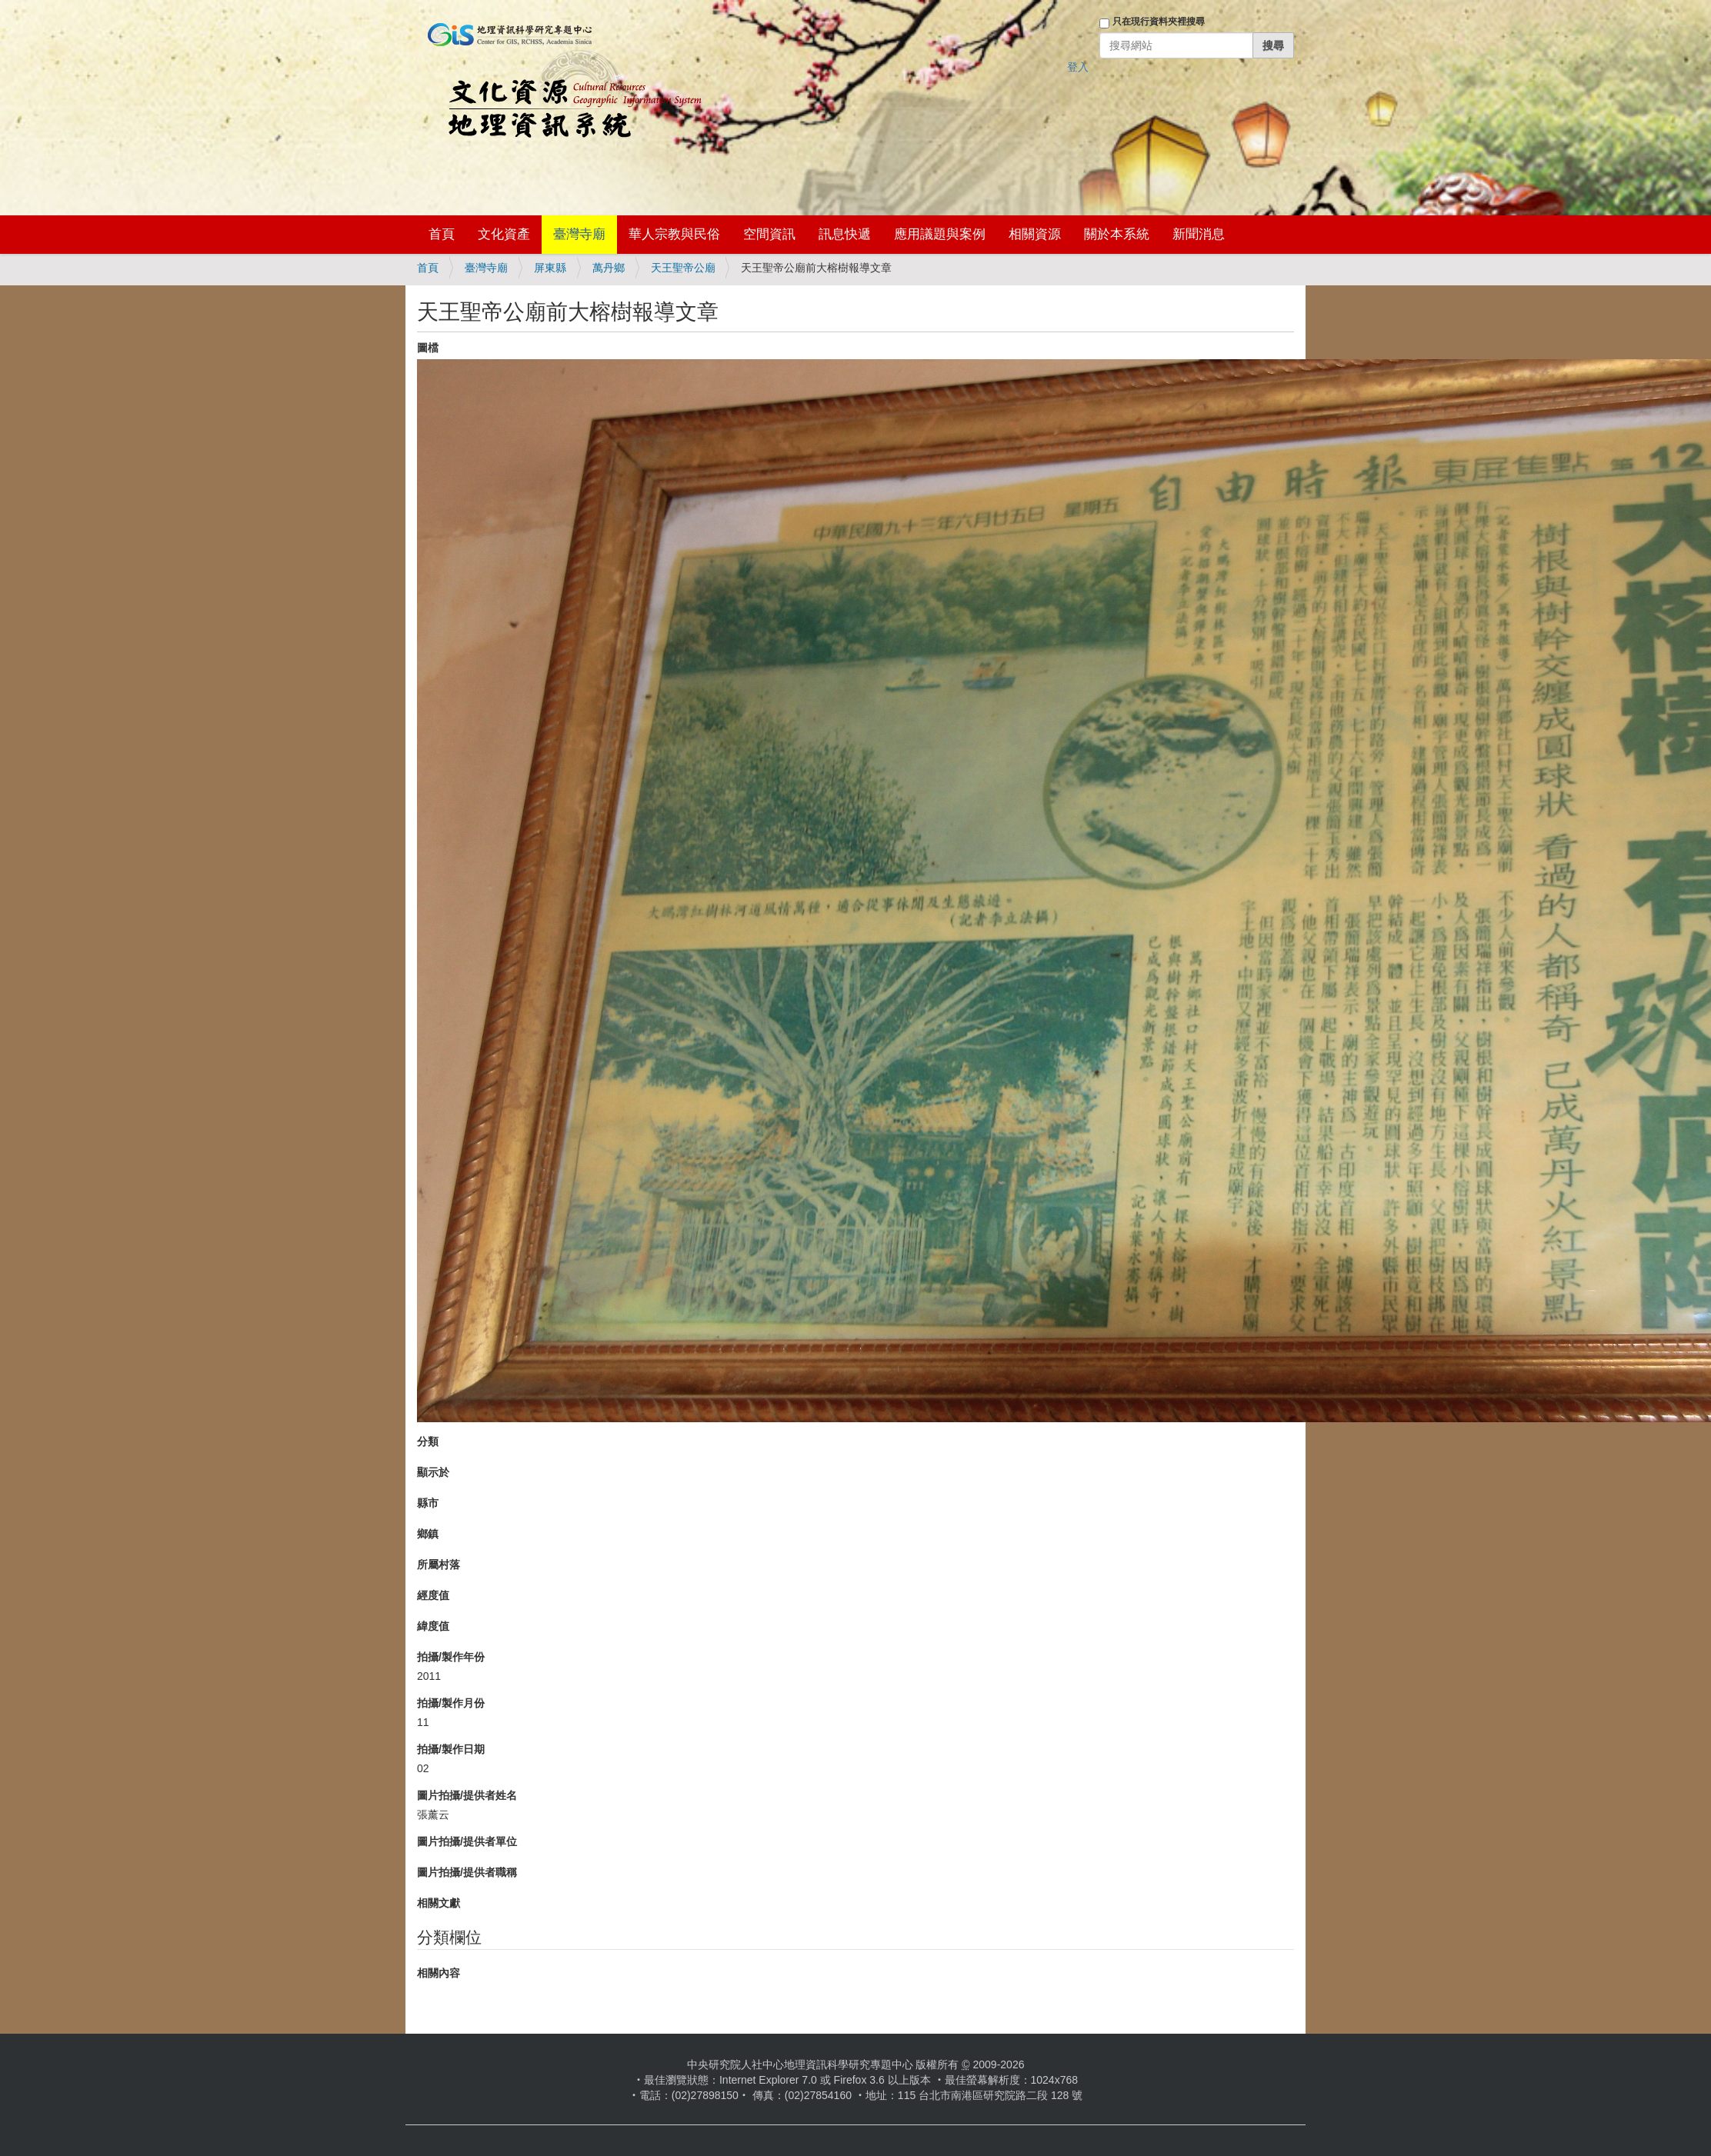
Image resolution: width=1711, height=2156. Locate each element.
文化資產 (504, 234)
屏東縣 (550, 268)
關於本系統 (1116, 234)
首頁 (442, 234)
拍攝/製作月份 (451, 1703)
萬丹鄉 (608, 268)
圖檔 (428, 348)
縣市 (428, 1503)
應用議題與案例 (940, 234)
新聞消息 (1198, 234)
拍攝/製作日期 (451, 1749)
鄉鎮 (428, 1534)
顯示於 (433, 1472)
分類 (428, 1441)
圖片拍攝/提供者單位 (467, 1841)
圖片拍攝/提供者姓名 (467, 1795)
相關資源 (1035, 234)
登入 (1078, 67)
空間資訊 (769, 234)
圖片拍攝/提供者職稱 (467, 1872)
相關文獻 (438, 1903)
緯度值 (433, 1626)
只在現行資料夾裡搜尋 (1158, 21)
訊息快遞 (845, 234)
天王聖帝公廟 (683, 268)
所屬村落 (438, 1564)
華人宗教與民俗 (674, 234)
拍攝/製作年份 (451, 1657)
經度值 (433, 1595)
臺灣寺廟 (579, 234)
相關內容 (438, 1973)
